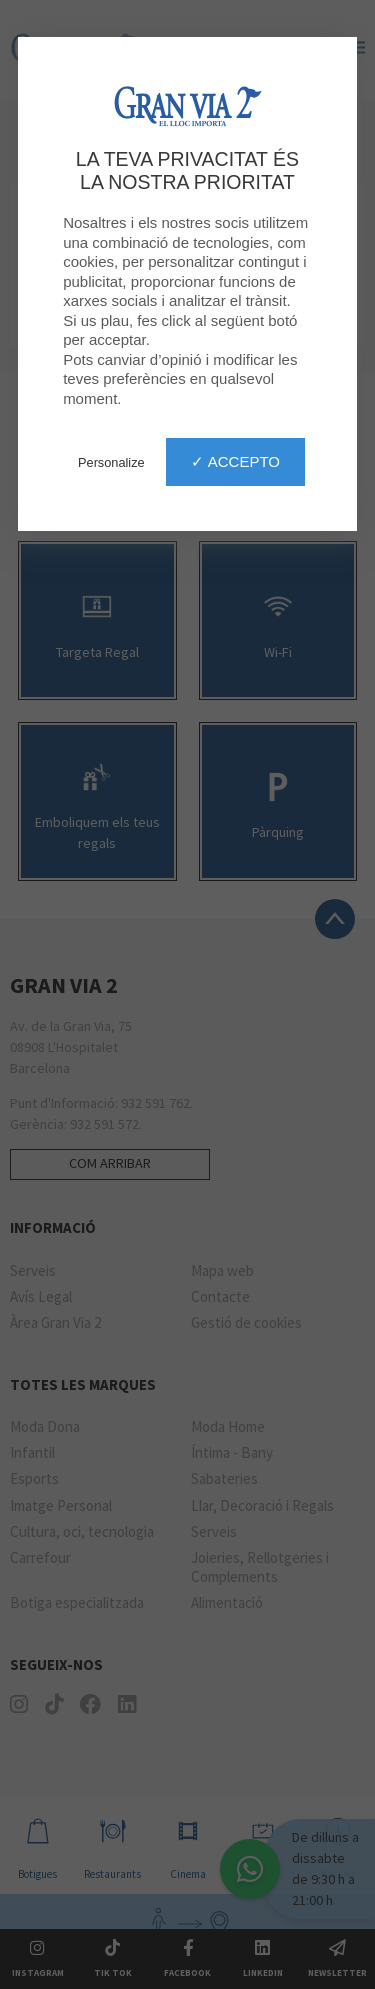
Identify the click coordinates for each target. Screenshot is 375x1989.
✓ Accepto (235, 461)
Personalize (111, 462)
